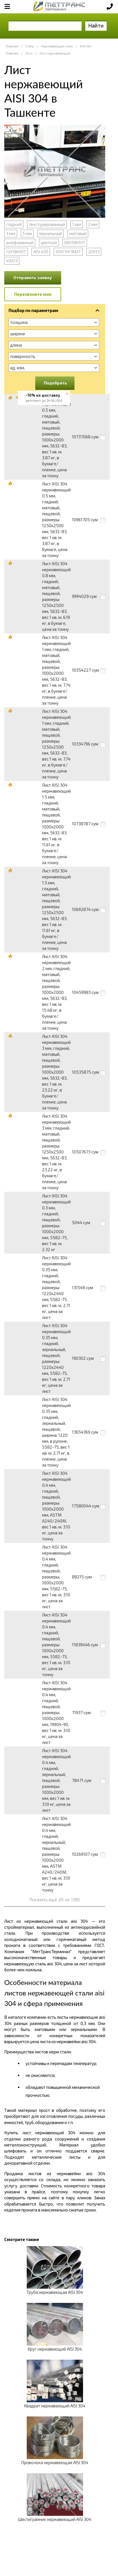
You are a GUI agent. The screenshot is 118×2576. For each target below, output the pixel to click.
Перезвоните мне (32, 294)
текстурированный (47, 224)
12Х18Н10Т (16, 251)
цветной (49, 242)
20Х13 (94, 251)
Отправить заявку (32, 277)
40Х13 (12, 260)
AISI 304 (85, 46)
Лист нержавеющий (55, 53)
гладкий (14, 224)
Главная (12, 46)
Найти (96, 25)
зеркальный (50, 233)
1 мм (76, 224)
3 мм (10, 233)
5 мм (27, 233)
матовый (77, 233)
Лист (28, 53)
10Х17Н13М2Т (68, 251)
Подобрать (55, 382)
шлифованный (20, 242)
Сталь (29, 46)
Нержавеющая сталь (57, 46)
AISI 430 (40, 251)
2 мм (93, 224)
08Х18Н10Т (74, 242)
